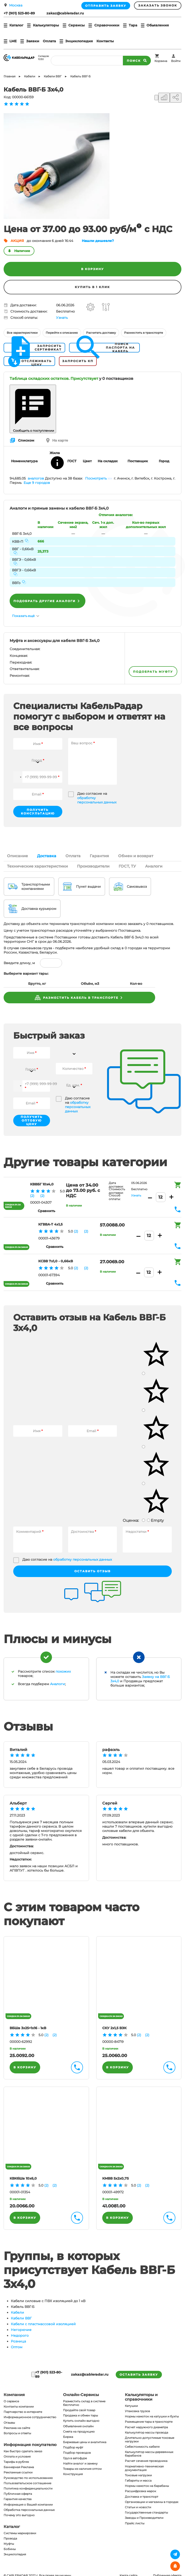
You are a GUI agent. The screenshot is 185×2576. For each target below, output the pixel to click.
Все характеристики (22, 314)
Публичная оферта (18, 2475)
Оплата (49, 41)
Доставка (46, 838)
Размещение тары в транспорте (148, 2403)
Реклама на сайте (17, 2410)
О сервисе (11, 2383)
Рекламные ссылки (18, 2454)
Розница (18, 2323)
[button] (17, 759)
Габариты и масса (138, 2462)
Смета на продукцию (79, 2413)
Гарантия (99, 838)
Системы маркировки (20, 2515)
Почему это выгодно (19, 2497)
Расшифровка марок (140, 2473)
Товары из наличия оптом (82, 2451)
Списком (22, 422)
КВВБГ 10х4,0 (42, 1166)
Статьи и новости (138, 2489)
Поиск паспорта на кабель (103, 329)
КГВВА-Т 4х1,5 (50, 1206)
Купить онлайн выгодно (81, 2402)
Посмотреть (96, 460)
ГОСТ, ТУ (127, 848)
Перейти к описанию (62, 314)
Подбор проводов (77, 2434)
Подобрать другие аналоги (47, 583)
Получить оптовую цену (32, 1102)
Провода (10, 2520)
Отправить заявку (105, 5)
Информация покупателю (30, 2426)
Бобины (10, 2531)
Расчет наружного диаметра (146, 2409)
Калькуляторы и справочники (141, 2379)
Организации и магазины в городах (151, 2484)
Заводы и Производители (144, 2500)
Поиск (137, 60)
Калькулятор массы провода (146, 2414)
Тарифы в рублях (16, 2444)
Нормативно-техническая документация (144, 2450)
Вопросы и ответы (17, 2415)
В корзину (26, 269)
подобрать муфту (153, 653)
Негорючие (21, 2312)
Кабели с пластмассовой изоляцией (43, 2306)
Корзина (160, 61)
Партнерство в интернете (23, 2394)
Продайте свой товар (79, 2392)
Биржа (68, 2419)
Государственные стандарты (146, 2494)
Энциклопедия (15, 2536)
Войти (175, 61)
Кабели (17, 2294)
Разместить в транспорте (143, 314)
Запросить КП (77, 343)
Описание (17, 838)
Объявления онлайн (78, 2408)
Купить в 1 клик (79, 269)
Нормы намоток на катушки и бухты (152, 2398)
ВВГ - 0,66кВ (22, 531)
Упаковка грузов (137, 2393)
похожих (63, 1653)
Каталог (12, 2508)
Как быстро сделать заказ (23, 2433)
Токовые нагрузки (138, 2457)
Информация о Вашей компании (28, 2486)
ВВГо (16, 565)
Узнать (62, 299)
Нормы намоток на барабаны (147, 2468)
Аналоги (153, 848)
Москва (15, 5)
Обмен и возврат (135, 838)
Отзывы (9, 2404)
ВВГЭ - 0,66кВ (24, 541)
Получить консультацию (38, 793)
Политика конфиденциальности (28, 2470)
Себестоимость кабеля (142, 2428)
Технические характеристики (37, 848)
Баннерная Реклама (19, 2449)
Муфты (9, 2525)
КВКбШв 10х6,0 (23, 2160)
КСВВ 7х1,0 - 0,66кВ (55, 1243)
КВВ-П (17, 523)
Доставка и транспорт (141, 2478)
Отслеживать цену (29, 343)
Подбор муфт (73, 2429)
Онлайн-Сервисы (81, 2376)
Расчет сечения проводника (146, 2443)
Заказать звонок (157, 5)
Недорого (20, 2317)
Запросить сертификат (34, 329)
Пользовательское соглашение (27, 2465)
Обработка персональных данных (29, 2492)
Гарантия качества (18, 2481)
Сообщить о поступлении (33, 390)
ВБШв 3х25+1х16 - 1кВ (28, 2010)
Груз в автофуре (75, 2440)
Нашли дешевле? (98, 241)
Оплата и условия (17, 2438)
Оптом (16, 2329)
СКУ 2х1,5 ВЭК (114, 2010)
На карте (57, 422)
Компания (14, 2376)
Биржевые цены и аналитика (84, 2424)
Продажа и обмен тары (80, 2397)
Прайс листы (134, 2505)
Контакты (105, 41)
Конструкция (73, 2456)
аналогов (36, 460)
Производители (93, 848)
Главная (9, 76)
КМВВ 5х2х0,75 (115, 2160)
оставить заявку (139, 2356)
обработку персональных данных (96, 782)
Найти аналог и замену (80, 2445)
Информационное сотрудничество (30, 2399)
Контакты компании (19, 2388)
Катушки (131, 2388)
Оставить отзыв (92, 1553)
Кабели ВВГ (21, 2300)
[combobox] (37, 739)
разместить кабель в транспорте (79, 980)
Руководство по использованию (28, 2460)
